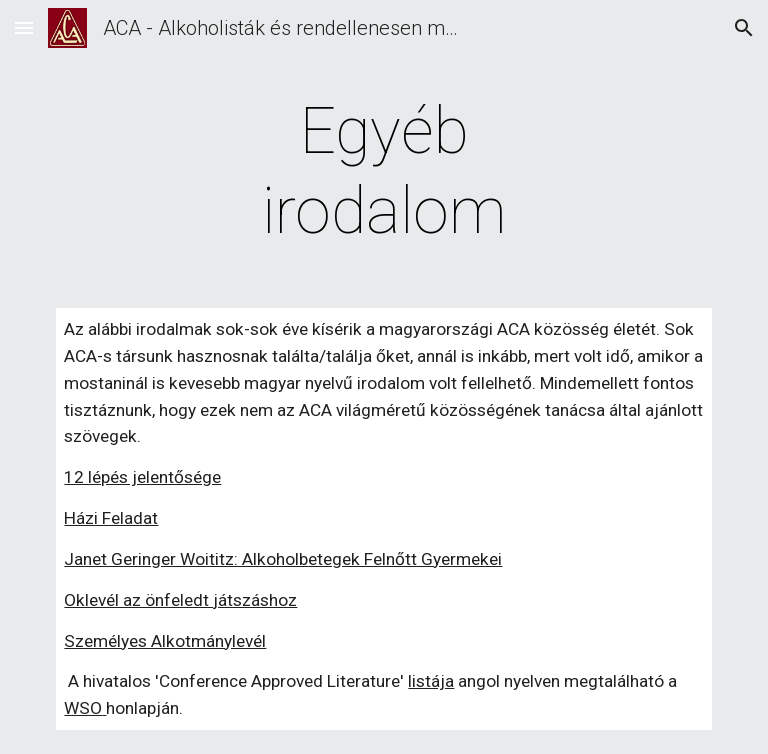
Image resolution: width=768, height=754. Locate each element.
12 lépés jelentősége (142, 477)
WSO (83, 708)
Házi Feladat (111, 518)
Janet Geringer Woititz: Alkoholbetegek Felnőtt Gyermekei (283, 559)
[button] (24, 27)
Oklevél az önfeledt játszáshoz (180, 600)
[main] (383, 172)
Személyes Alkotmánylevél (165, 641)
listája (431, 681)
